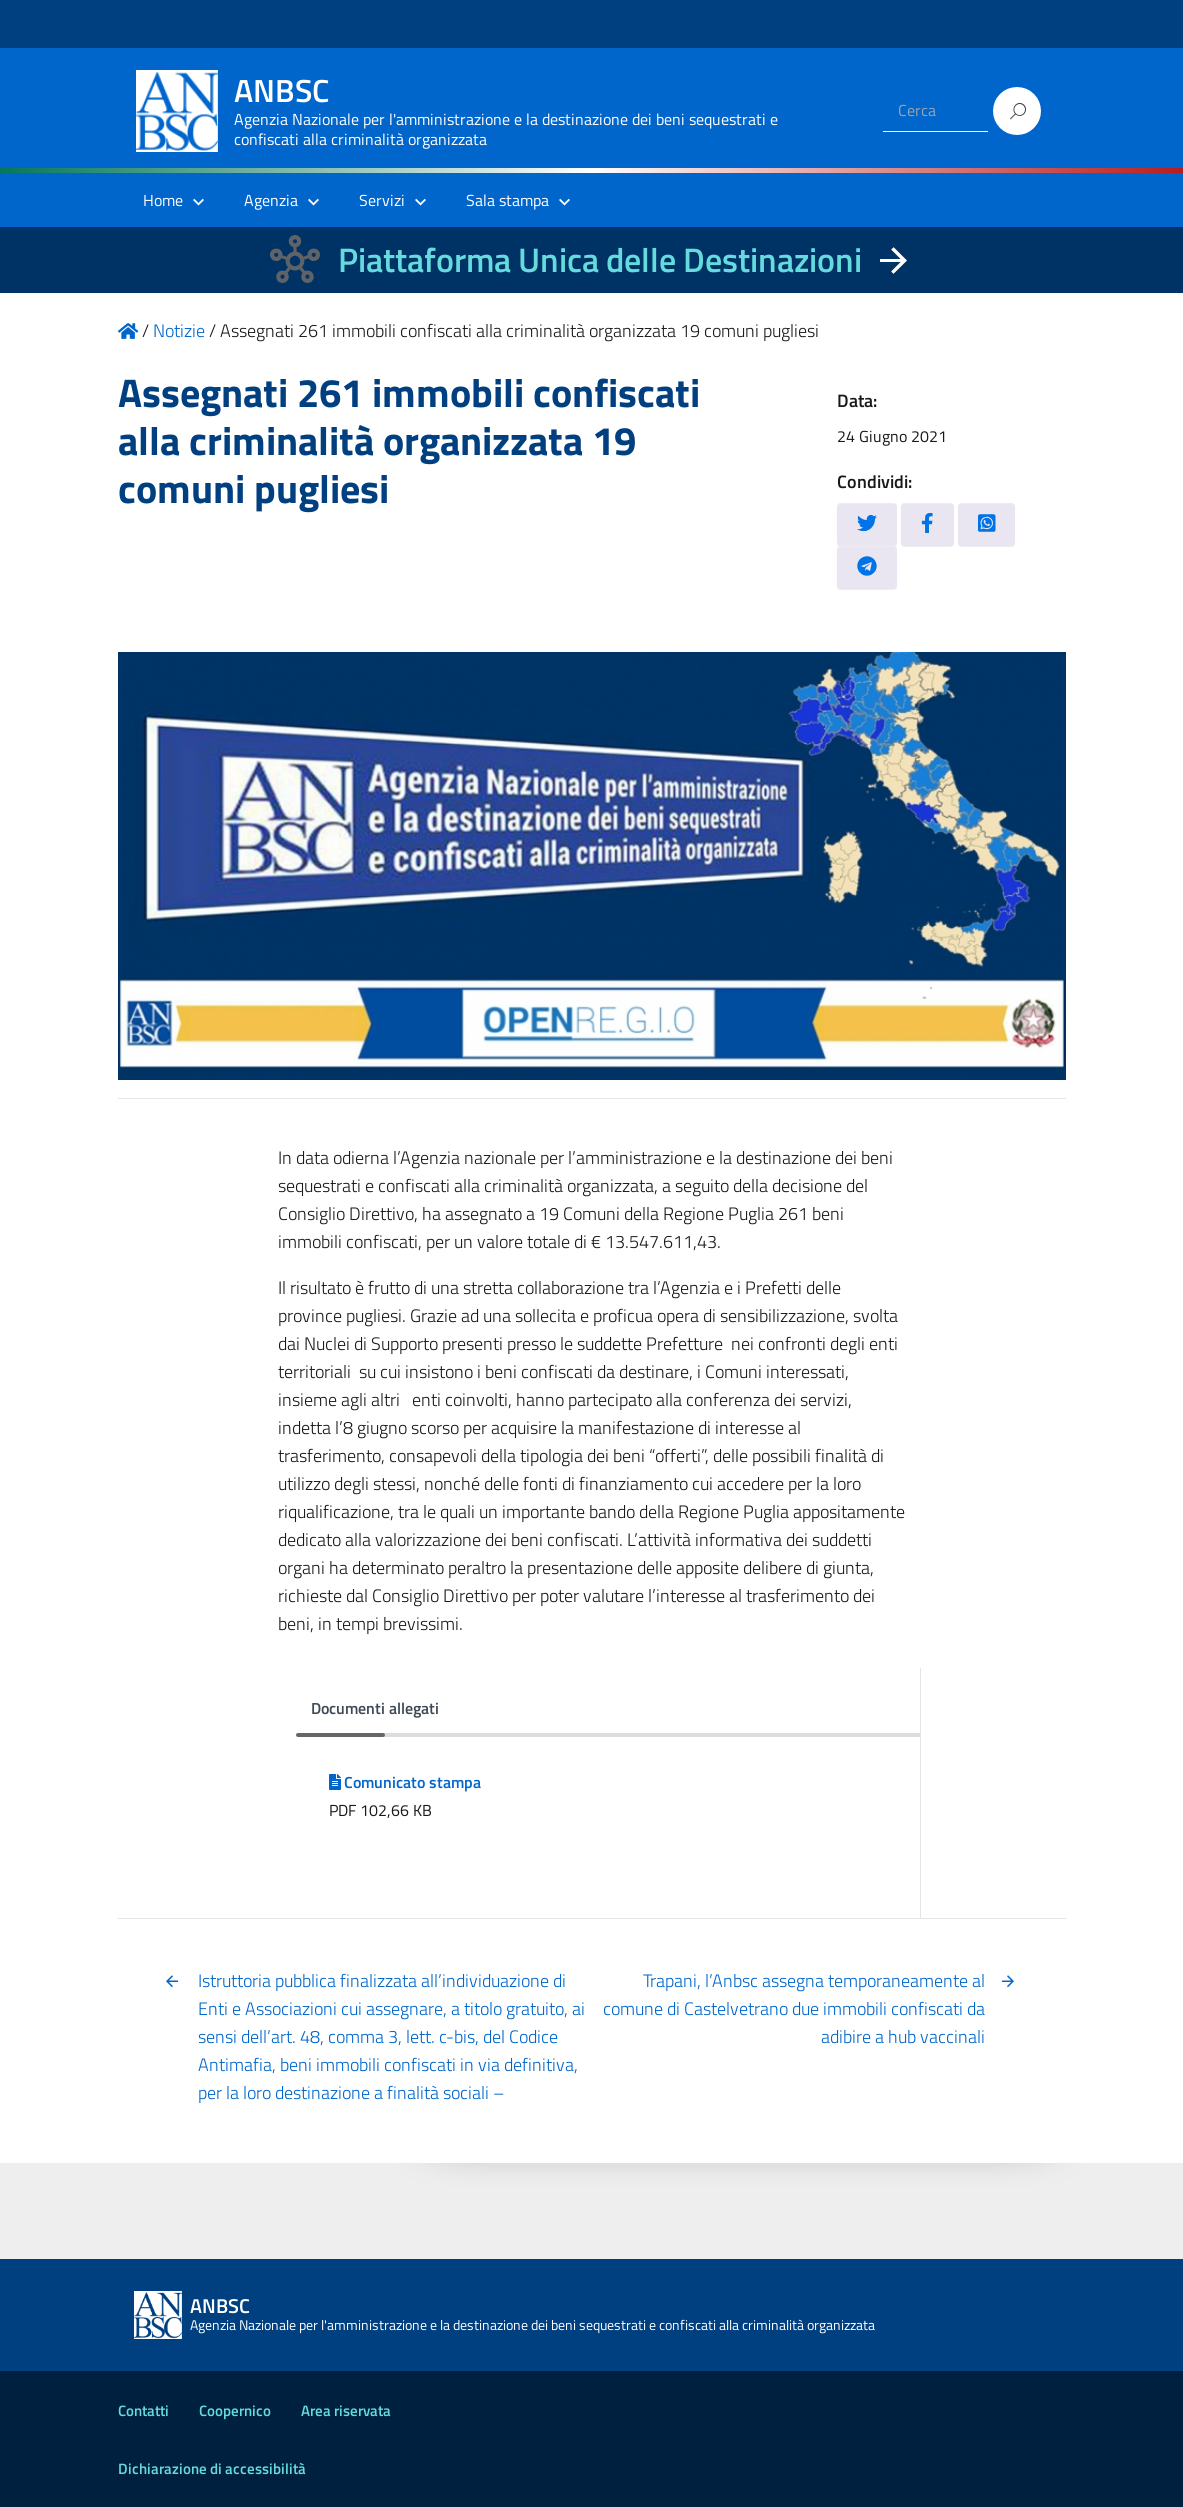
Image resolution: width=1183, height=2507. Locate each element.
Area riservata (346, 2410)
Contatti (143, 2410)
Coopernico (235, 2410)
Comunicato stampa (405, 1782)
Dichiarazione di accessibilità (212, 2468)
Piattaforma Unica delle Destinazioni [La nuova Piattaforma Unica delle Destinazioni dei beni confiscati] (600, 259)
